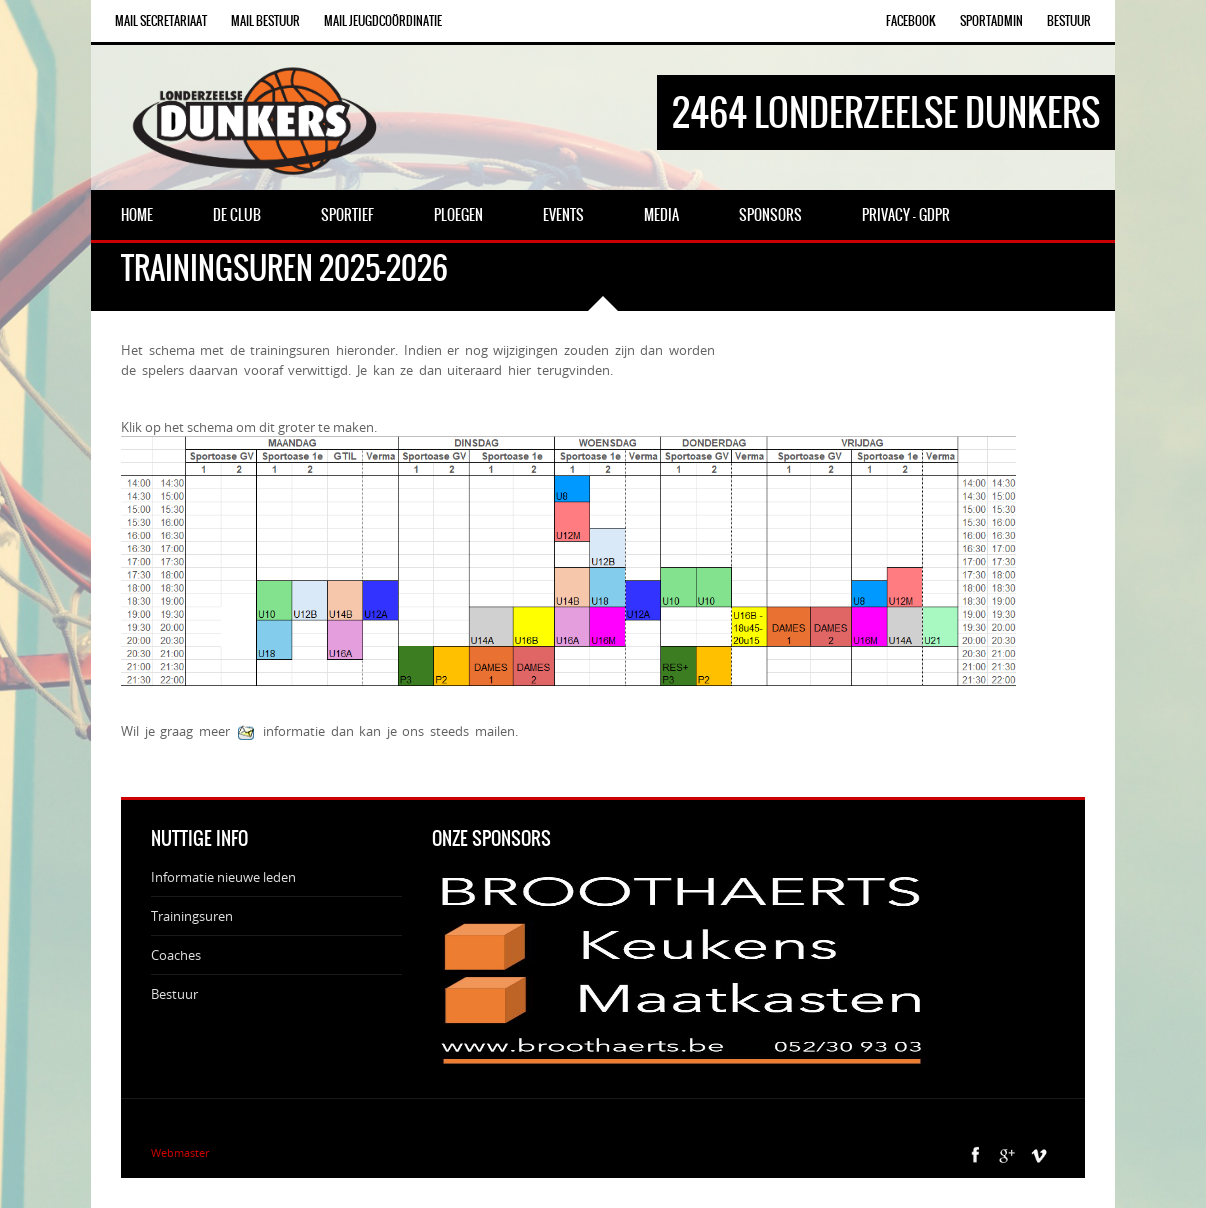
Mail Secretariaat (161, 21)
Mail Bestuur (265, 21)
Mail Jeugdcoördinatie (383, 21)
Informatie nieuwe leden (223, 877)
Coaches (176, 955)
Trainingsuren (192, 916)
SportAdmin (991, 21)
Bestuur (1069, 21)
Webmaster (180, 1152)
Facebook (911, 21)
